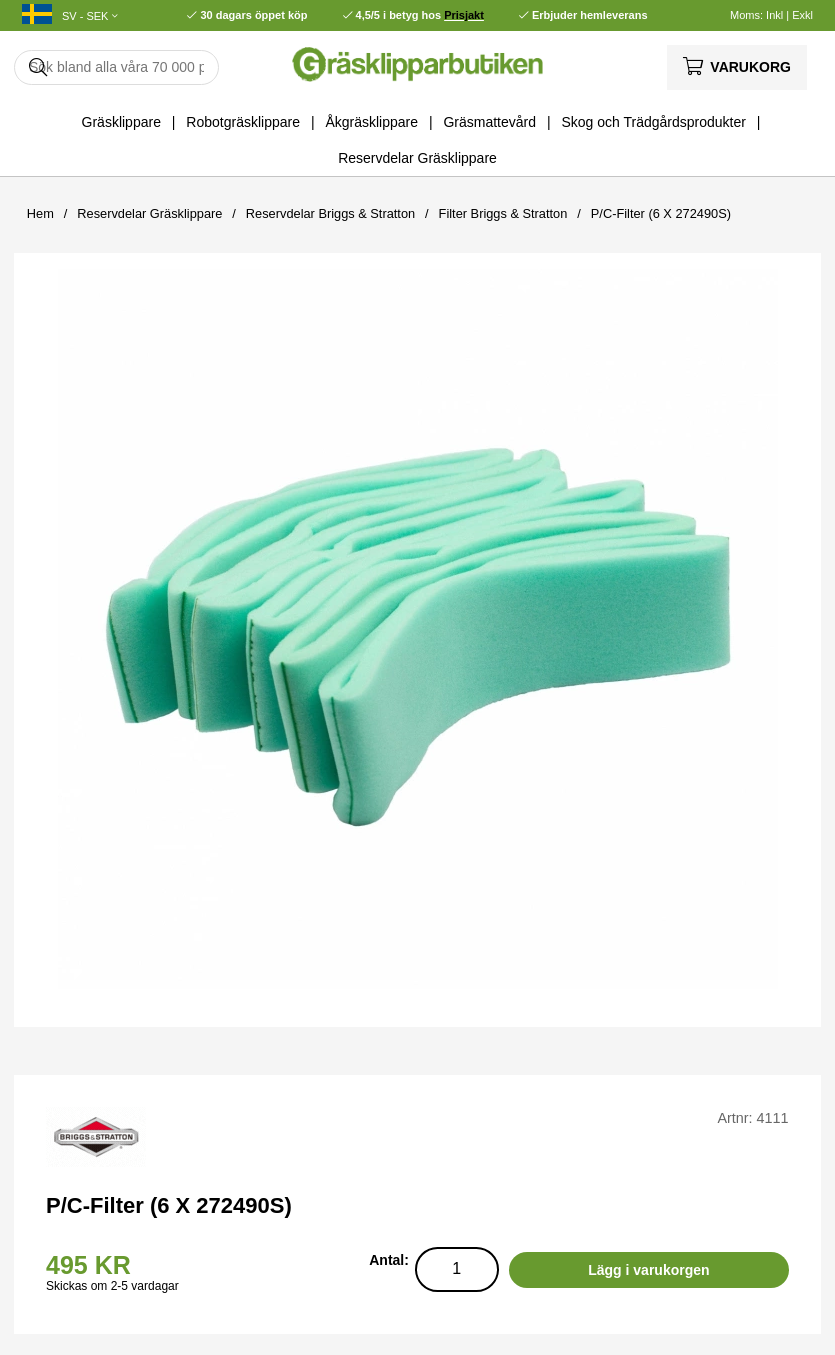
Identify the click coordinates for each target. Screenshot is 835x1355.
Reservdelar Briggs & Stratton (330, 213)
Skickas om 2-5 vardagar (112, 1286)
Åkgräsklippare (371, 122)
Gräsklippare (121, 122)
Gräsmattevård (489, 122)
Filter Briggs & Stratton (503, 213)
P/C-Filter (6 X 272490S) (661, 213)
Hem (40, 213)
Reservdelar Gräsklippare (417, 158)
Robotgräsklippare (243, 122)
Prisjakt (464, 15)
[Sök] (116, 67)
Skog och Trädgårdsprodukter (653, 122)
